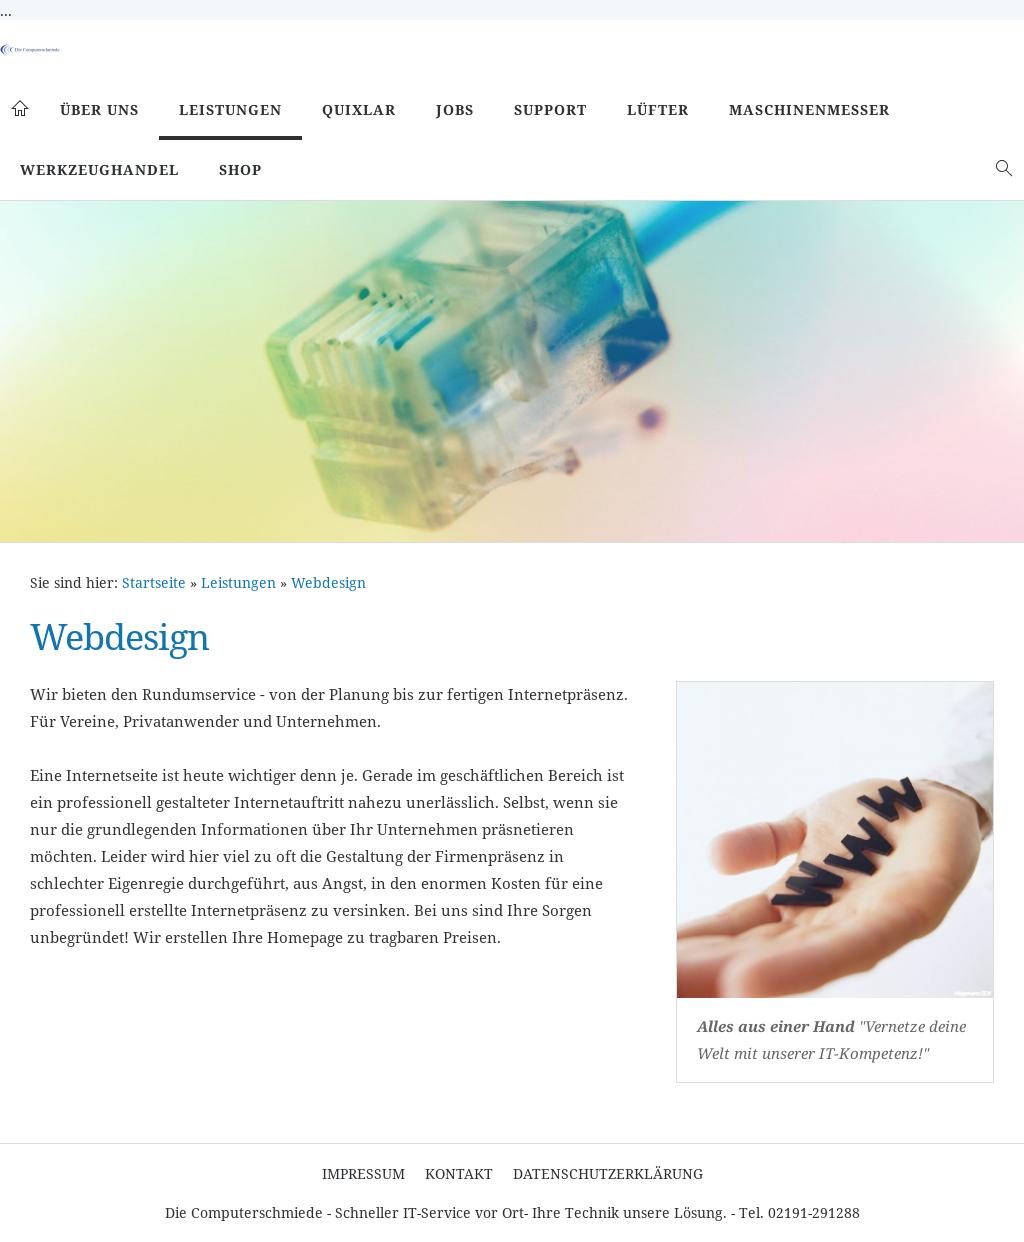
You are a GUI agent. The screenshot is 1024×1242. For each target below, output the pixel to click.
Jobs (455, 109)
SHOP (240, 169)
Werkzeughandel (99, 169)
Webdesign (328, 583)
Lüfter (658, 109)
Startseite (154, 583)
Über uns (99, 109)
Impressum (363, 1173)
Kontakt (459, 1173)
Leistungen (230, 109)
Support (550, 109)
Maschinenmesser (809, 109)
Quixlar (359, 109)
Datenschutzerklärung (608, 1173)
